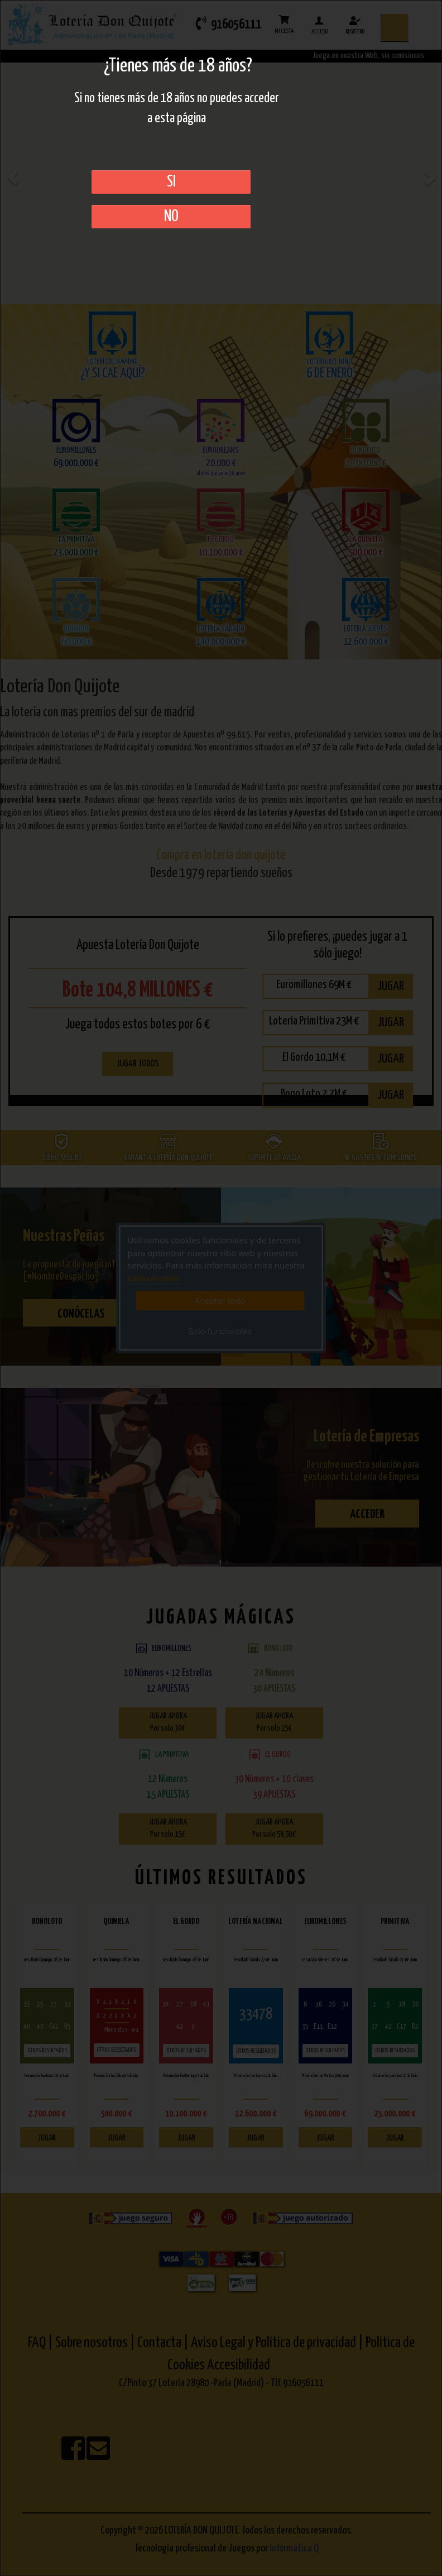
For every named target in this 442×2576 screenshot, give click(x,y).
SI (171, 182)
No (171, 216)
